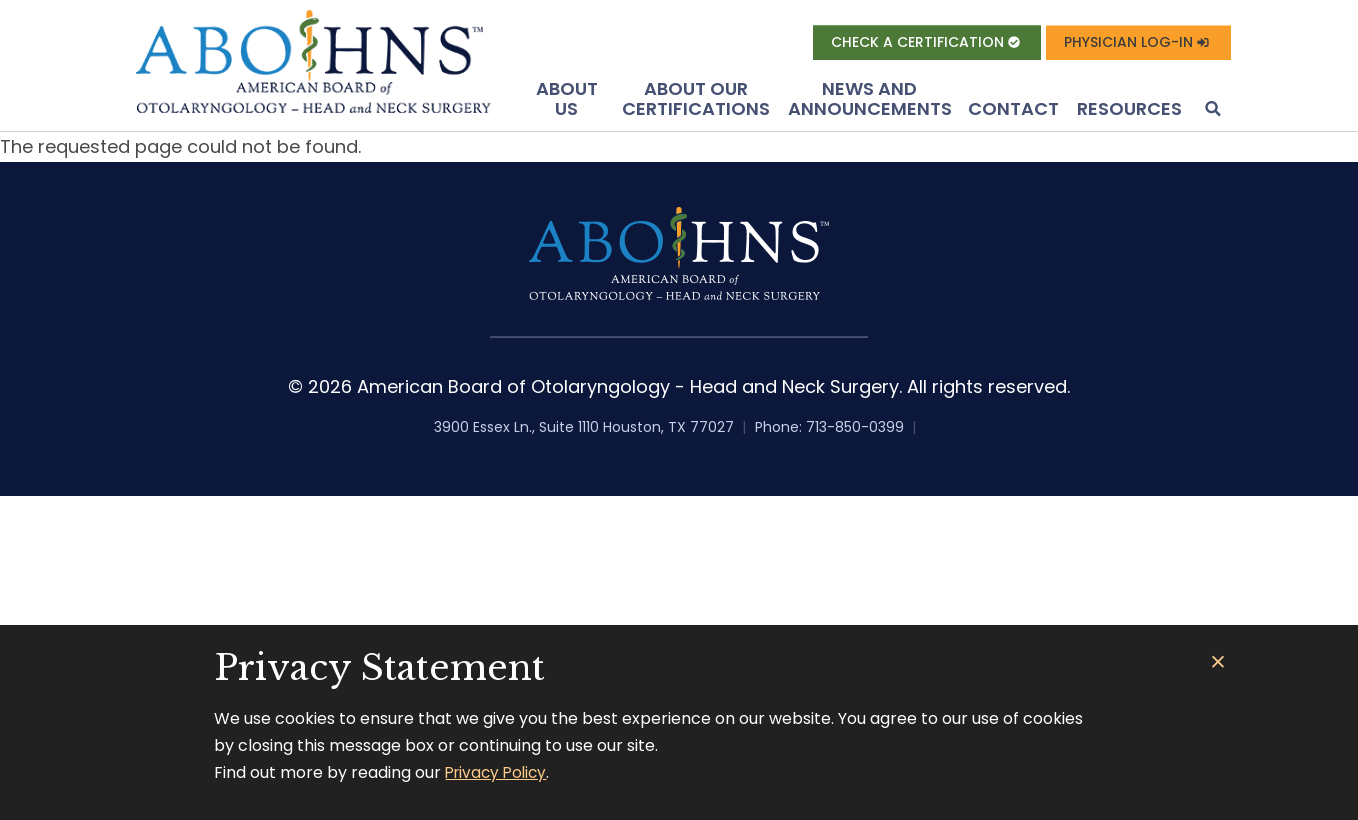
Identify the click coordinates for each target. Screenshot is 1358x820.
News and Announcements (870, 102)
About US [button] (567, 102)
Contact (1013, 112)
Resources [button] (1129, 112)
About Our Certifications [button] (696, 102)
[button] (1211, 114)
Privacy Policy (499, 772)
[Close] (1218, 662)
